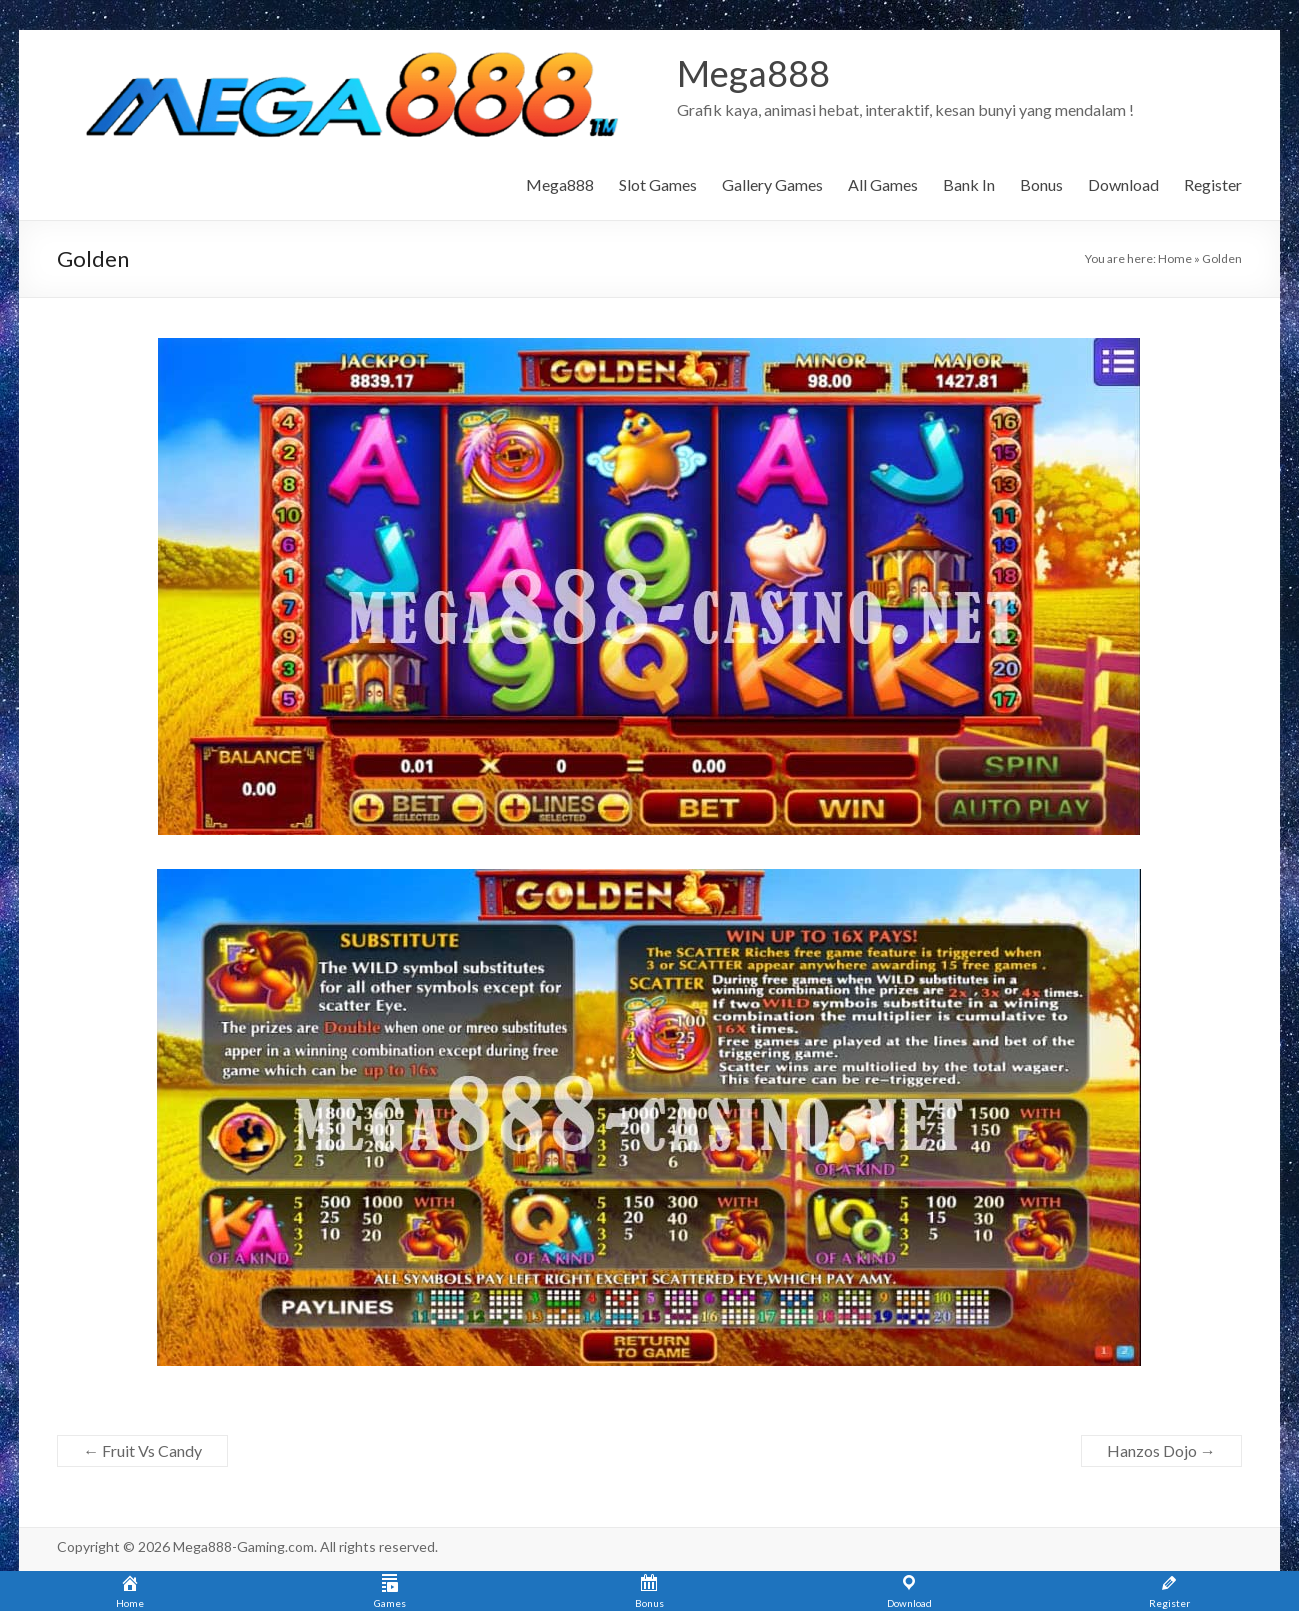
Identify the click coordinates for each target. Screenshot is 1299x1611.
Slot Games (658, 184)
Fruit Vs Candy (142, 1450)
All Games (883, 184)
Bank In (969, 184)
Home (1175, 258)
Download (1123, 184)
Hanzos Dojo (1161, 1450)
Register (1213, 184)
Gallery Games (772, 184)
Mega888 (753, 73)
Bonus (1041, 184)
